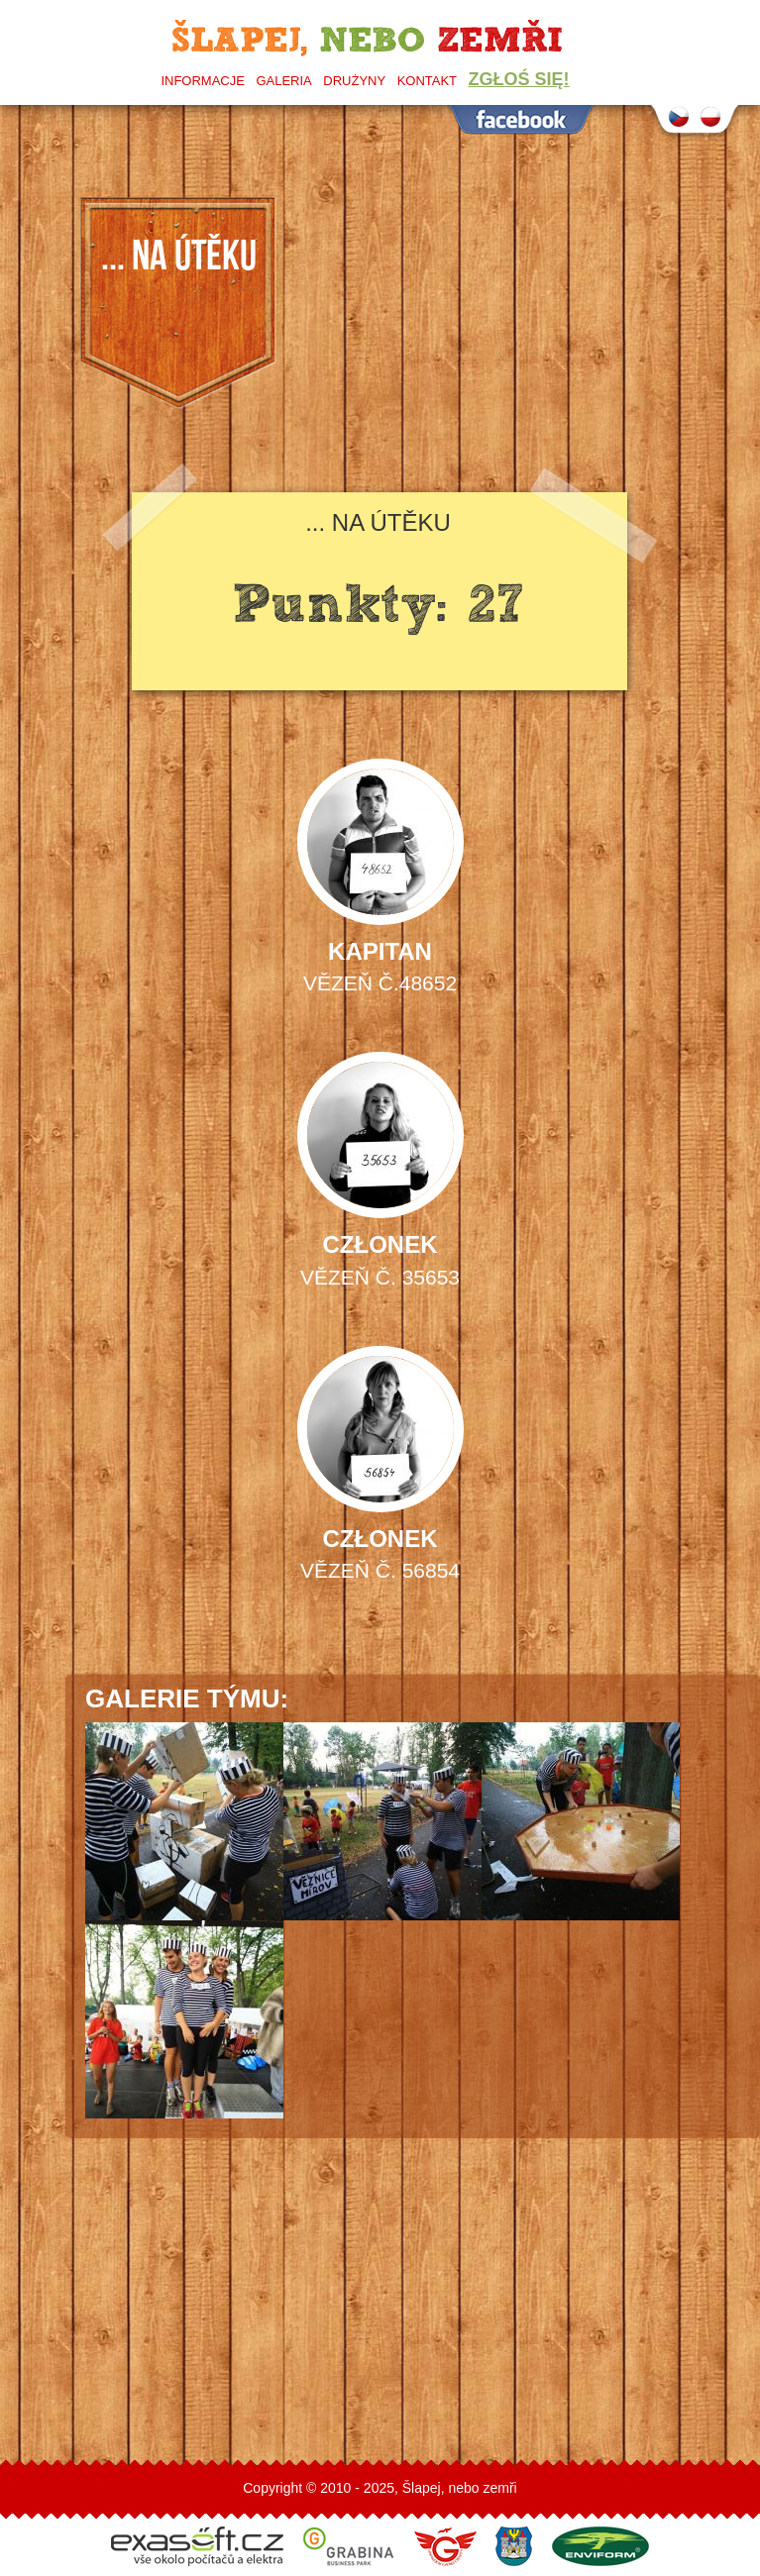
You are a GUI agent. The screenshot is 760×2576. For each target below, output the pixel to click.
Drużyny (354, 80)
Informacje (203, 80)
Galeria (283, 80)
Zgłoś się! (519, 79)
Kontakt (427, 80)
